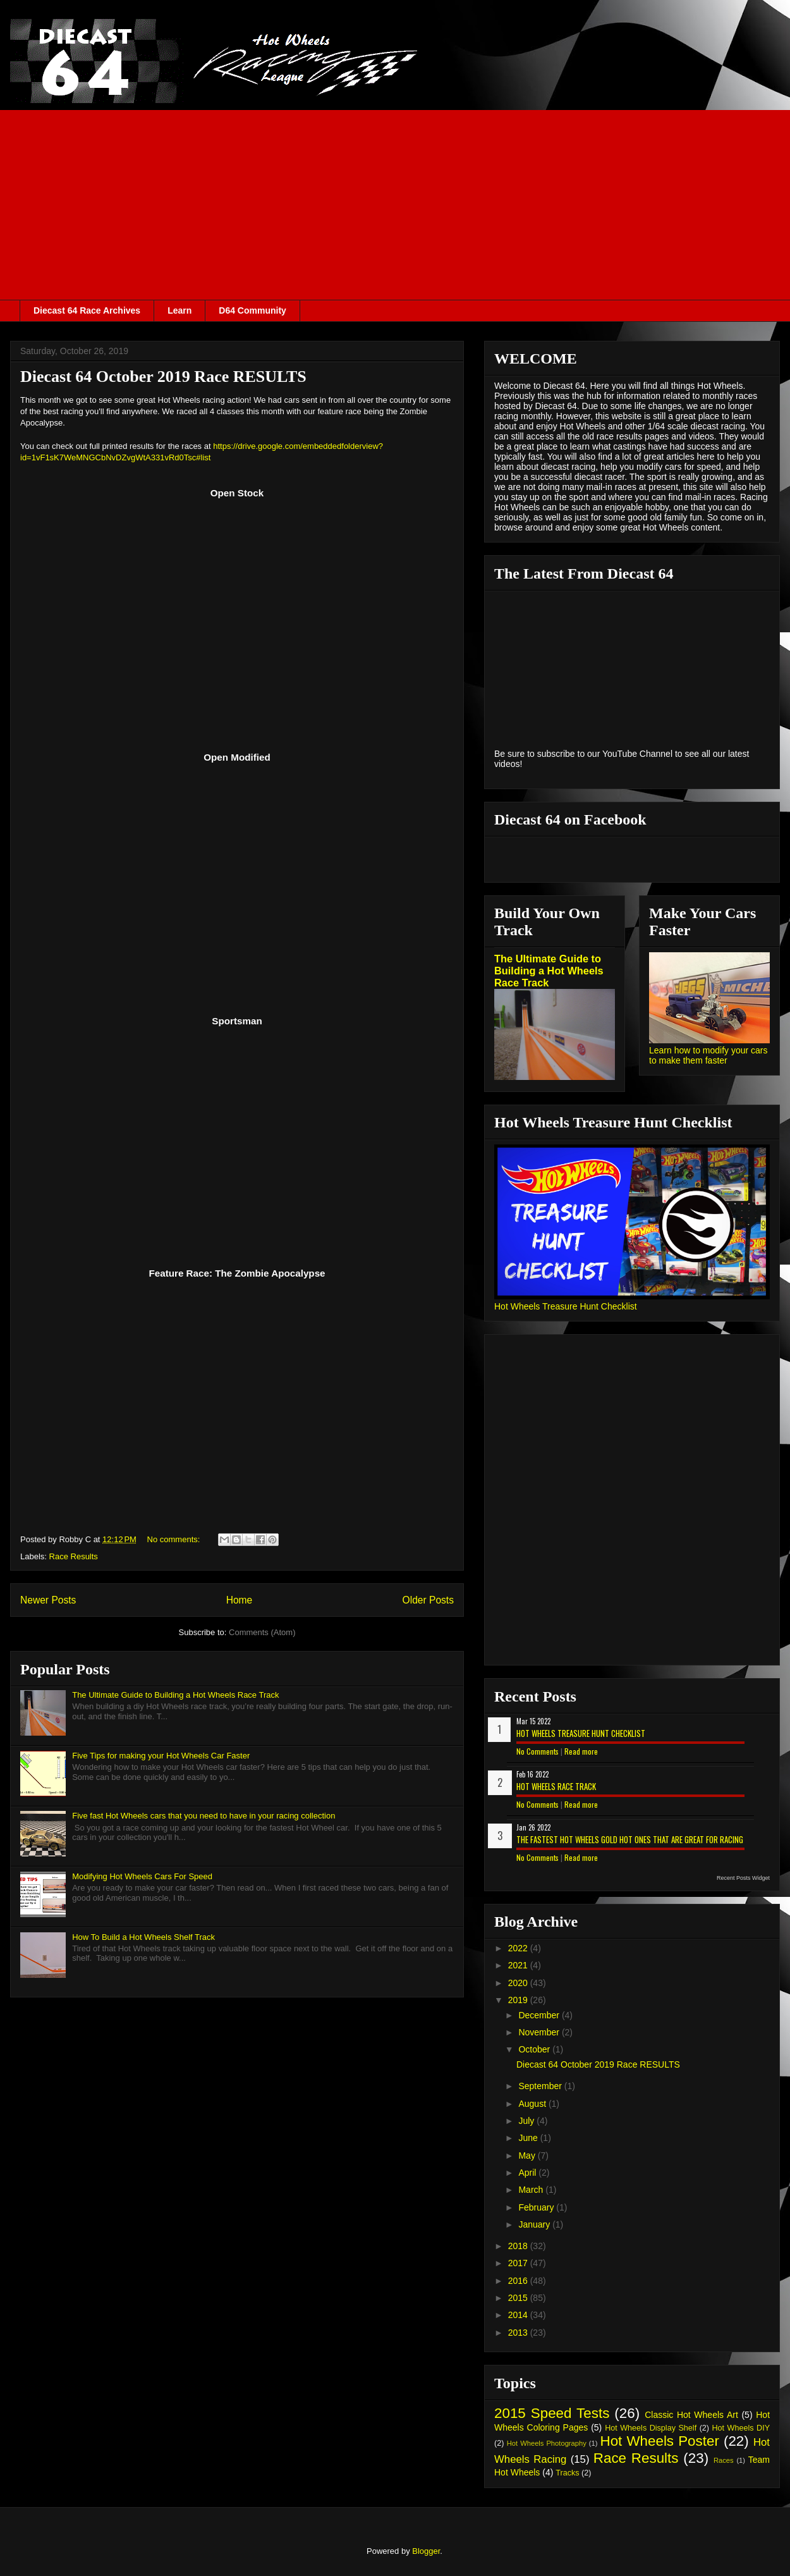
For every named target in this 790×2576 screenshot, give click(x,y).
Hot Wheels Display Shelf (650, 2428)
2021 (519, 1965)
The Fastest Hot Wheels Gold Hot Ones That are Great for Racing (629, 1839)
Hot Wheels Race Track (556, 1786)
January (535, 2224)
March (531, 2190)
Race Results (73, 1556)
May (527, 2155)
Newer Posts (48, 1600)
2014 (519, 2315)
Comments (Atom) (262, 1632)
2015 (519, 2298)
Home (239, 1600)
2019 (519, 2000)
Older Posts (428, 1600)
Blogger (426, 2551)
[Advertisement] (395, 204)
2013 (519, 2333)
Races (724, 2460)
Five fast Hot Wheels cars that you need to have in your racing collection (203, 1815)
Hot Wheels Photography (546, 2443)
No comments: (174, 1539)
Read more (581, 1751)
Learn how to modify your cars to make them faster (708, 1055)
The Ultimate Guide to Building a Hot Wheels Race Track (175, 1695)
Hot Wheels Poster (659, 2441)
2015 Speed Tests (551, 2413)
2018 (519, 2246)
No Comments (537, 1751)
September (541, 2086)
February (537, 2207)
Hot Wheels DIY (741, 2428)
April (528, 2173)
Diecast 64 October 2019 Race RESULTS (163, 376)
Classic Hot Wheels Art (691, 2415)
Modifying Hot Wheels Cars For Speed (142, 1876)
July (527, 2121)
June (529, 2138)
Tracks (567, 2473)
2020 (519, 1983)
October (535, 2049)
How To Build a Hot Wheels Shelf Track (143, 1937)
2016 (519, 2281)
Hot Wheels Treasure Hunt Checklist (565, 1306)
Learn (179, 310)
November (539, 2032)
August (533, 2104)
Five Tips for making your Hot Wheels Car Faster (161, 1755)
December (539, 2015)
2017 (519, 2263)
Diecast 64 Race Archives (86, 310)
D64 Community (252, 310)
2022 (519, 1948)
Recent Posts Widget (743, 1878)
